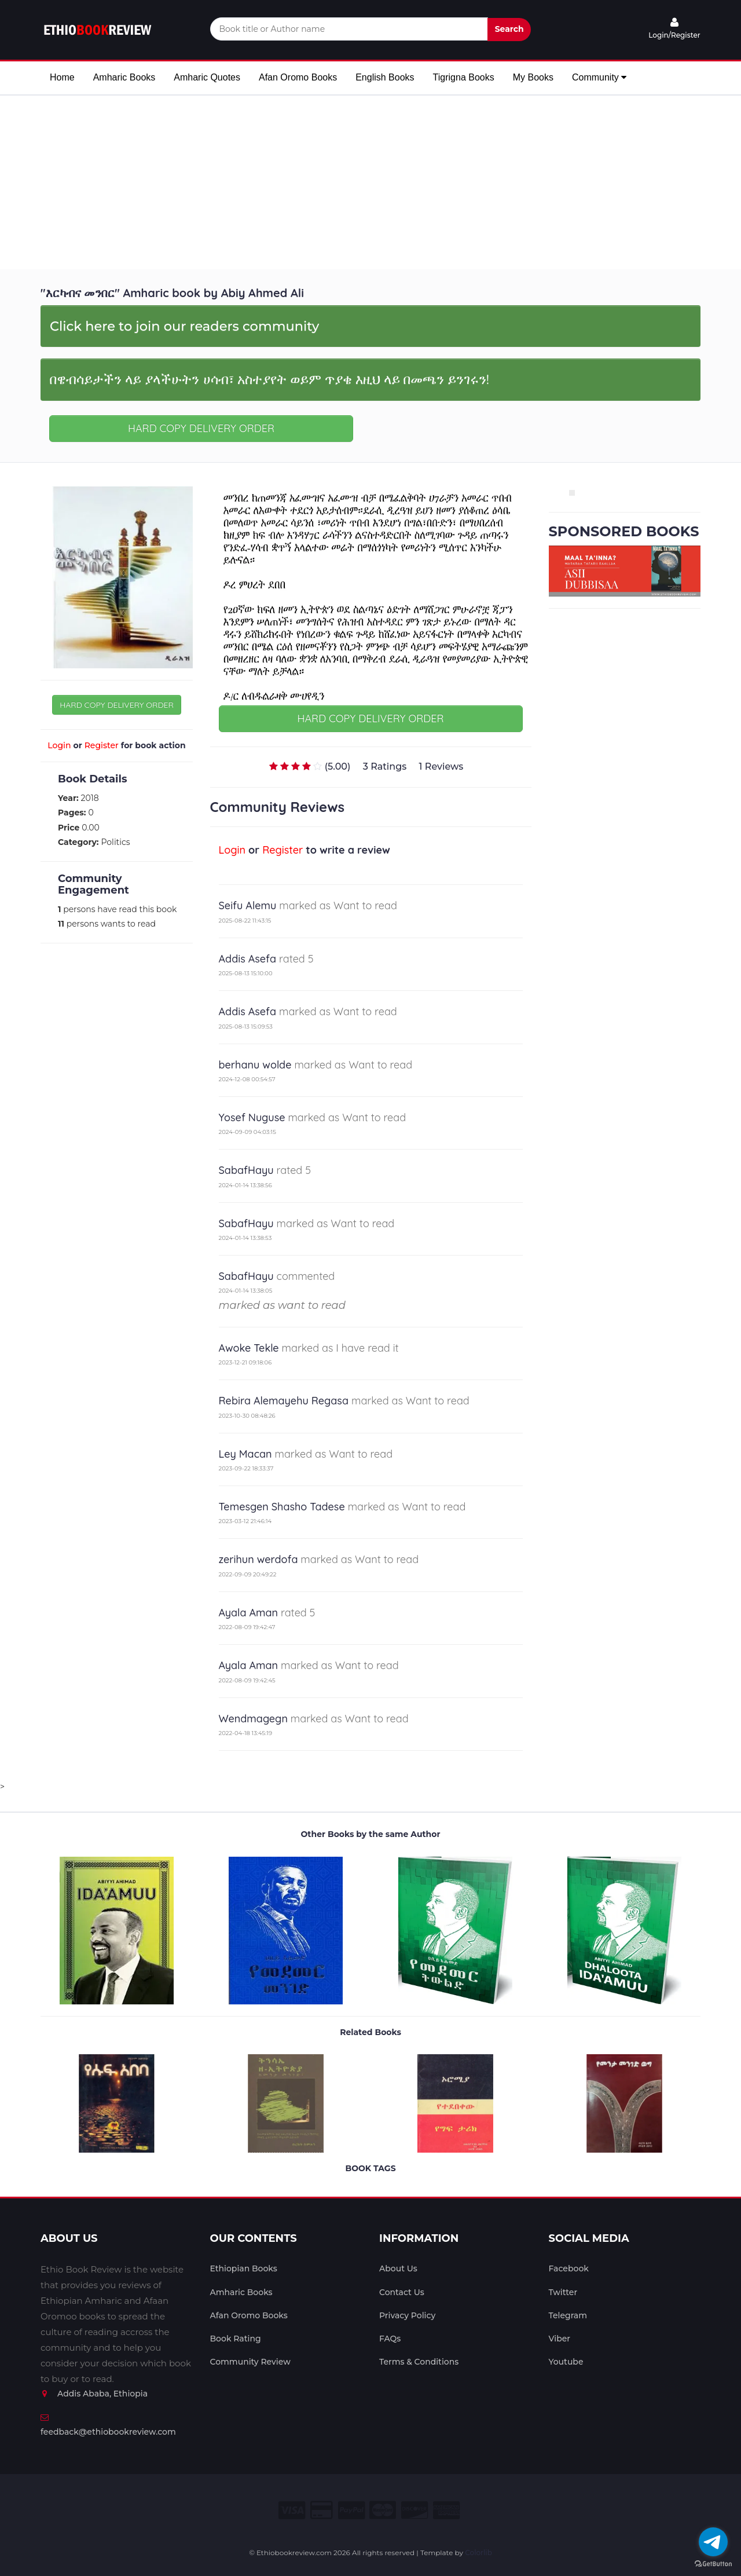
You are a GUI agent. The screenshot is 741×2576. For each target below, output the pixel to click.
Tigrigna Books (463, 77)
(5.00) (338, 766)
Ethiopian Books (243, 2268)
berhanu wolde (255, 1064)
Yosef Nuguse (252, 1117)
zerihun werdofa (258, 1559)
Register (102, 745)
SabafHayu (246, 1170)
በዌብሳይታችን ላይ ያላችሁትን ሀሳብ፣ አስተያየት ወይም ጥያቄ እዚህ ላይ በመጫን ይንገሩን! (269, 379)
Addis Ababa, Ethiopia (94, 2393)
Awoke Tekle (249, 1348)
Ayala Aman (248, 1612)
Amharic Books (124, 77)
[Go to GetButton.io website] (713, 2564)
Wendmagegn (253, 1718)
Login (59, 745)
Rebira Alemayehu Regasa (284, 1400)
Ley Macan (245, 1454)
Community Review (250, 2362)
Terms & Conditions (418, 2362)
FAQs (390, 2338)
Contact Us (401, 2292)
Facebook (569, 2268)
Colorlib (478, 2552)
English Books (384, 77)
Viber (560, 2338)
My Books (533, 77)
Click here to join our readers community (184, 326)
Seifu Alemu (248, 905)
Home (62, 77)
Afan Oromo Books (298, 77)
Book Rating (235, 2338)
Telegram (568, 2315)
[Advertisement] (370, 182)
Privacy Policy (407, 2315)
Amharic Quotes (207, 77)
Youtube (566, 2362)
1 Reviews (441, 766)
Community (599, 77)
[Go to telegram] (713, 2541)
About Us (398, 2268)
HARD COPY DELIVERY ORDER (201, 428)
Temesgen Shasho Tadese (282, 1506)
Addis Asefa (248, 958)
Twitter (563, 2292)
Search (509, 29)
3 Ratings (385, 766)
